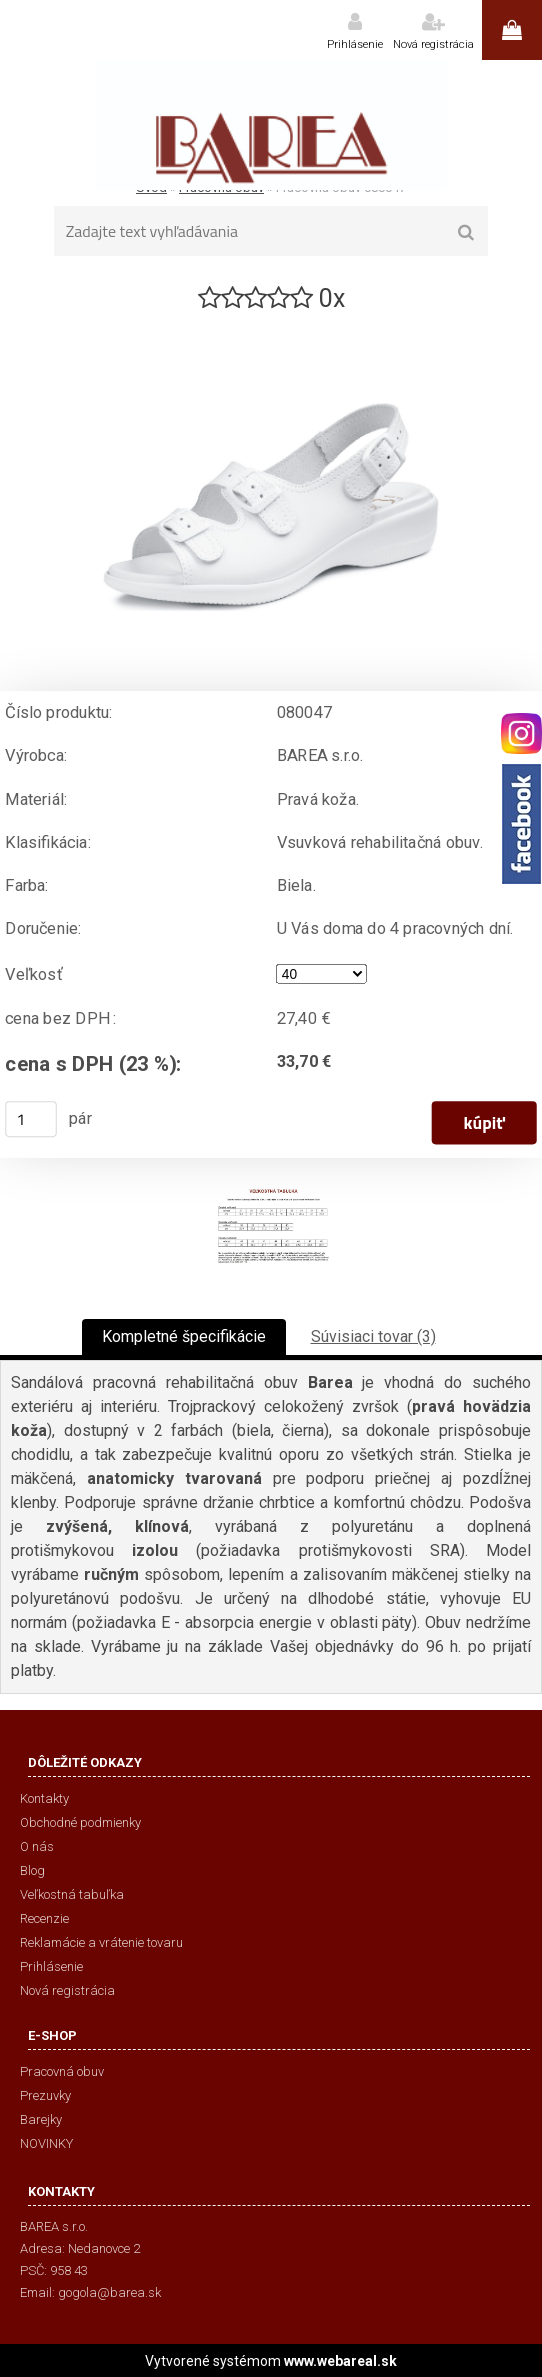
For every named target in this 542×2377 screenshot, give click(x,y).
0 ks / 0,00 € (512, 30)
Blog (32, 1870)
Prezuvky (45, 2095)
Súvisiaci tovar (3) (373, 1336)
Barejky (41, 2119)
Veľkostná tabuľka (72, 1894)
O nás (37, 1846)
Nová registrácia (433, 44)
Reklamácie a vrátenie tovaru (101, 1942)
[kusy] (31, 1119)
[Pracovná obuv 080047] (271, 323)
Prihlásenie (355, 44)
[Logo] (271, 125)
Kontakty (44, 1798)
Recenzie (44, 1918)
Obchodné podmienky (80, 1822)
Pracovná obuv (62, 2071)
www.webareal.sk (340, 2361)
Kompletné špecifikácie (184, 1336)
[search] (466, 233)
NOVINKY (46, 2143)
